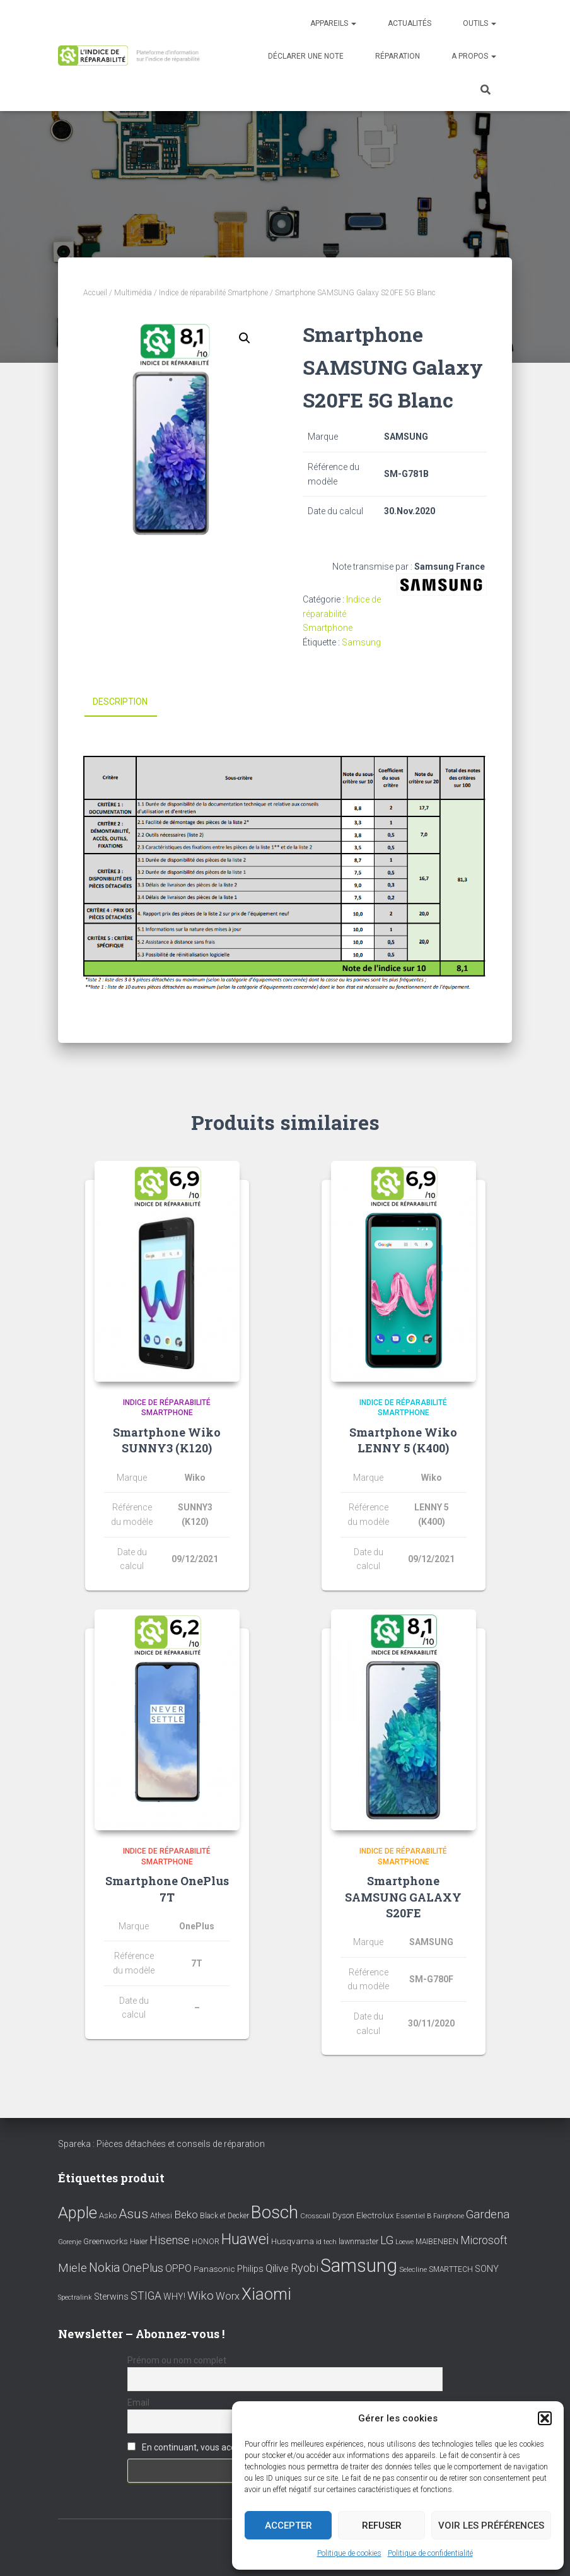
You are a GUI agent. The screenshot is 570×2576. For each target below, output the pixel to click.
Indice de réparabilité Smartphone (213, 292)
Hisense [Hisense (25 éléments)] (169, 2239)
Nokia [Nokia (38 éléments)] (104, 2267)
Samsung (361, 642)
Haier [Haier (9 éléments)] (139, 2240)
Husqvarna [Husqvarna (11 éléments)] (292, 2240)
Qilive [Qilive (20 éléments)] (277, 2268)
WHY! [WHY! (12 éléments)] (174, 2296)
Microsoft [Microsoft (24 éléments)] (484, 2239)
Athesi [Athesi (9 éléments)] (161, 2215)
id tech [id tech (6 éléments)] (326, 2241)
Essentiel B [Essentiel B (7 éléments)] (413, 2216)
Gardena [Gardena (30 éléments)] (487, 2214)
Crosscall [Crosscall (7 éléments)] (315, 2216)
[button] (544, 2418)
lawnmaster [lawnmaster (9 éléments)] (358, 2240)
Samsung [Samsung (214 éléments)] (358, 2265)
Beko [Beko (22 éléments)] (186, 2214)
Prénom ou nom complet (176, 2360)
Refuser (382, 2525)
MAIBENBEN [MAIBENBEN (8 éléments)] (437, 2241)
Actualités (409, 23)
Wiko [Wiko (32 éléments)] (200, 2295)
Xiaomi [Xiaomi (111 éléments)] (266, 2293)
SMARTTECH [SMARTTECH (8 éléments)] (451, 2269)
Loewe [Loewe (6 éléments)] (404, 2241)
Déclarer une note (306, 56)
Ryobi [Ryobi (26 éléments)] (304, 2267)
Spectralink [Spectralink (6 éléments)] (75, 2297)
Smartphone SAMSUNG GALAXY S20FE (403, 1896)
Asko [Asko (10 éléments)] (108, 2215)
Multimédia (133, 292)
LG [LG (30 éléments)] (386, 2240)
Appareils (333, 23)
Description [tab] (120, 702)
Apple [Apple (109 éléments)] (77, 2212)
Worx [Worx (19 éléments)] (228, 2296)
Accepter (288, 2525)
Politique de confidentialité (430, 2553)
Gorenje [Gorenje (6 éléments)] (69, 2241)
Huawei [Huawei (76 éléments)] (245, 2238)
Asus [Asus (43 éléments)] (133, 2213)
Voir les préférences (491, 2525)
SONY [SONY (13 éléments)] (487, 2269)
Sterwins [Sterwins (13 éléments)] (111, 2296)
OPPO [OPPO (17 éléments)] (178, 2268)
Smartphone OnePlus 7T (167, 1888)
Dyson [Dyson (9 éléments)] (343, 2215)
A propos (473, 56)
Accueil (95, 292)
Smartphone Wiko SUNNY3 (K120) (167, 1440)
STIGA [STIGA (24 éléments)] (146, 2295)
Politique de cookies (349, 2553)
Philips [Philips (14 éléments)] (250, 2268)
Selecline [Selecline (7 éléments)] (413, 2270)
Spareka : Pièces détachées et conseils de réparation (161, 2144)
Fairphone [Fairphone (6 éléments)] (448, 2216)
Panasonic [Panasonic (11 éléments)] (214, 2269)
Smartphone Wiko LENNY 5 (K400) (403, 1440)
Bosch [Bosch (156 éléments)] (274, 2212)
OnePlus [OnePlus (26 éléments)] (142, 2267)
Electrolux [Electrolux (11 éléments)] (375, 2215)
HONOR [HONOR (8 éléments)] (205, 2241)
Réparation (397, 56)
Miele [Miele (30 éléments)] (72, 2268)
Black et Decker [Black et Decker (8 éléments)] (224, 2215)
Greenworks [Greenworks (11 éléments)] (105, 2240)
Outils (479, 23)
